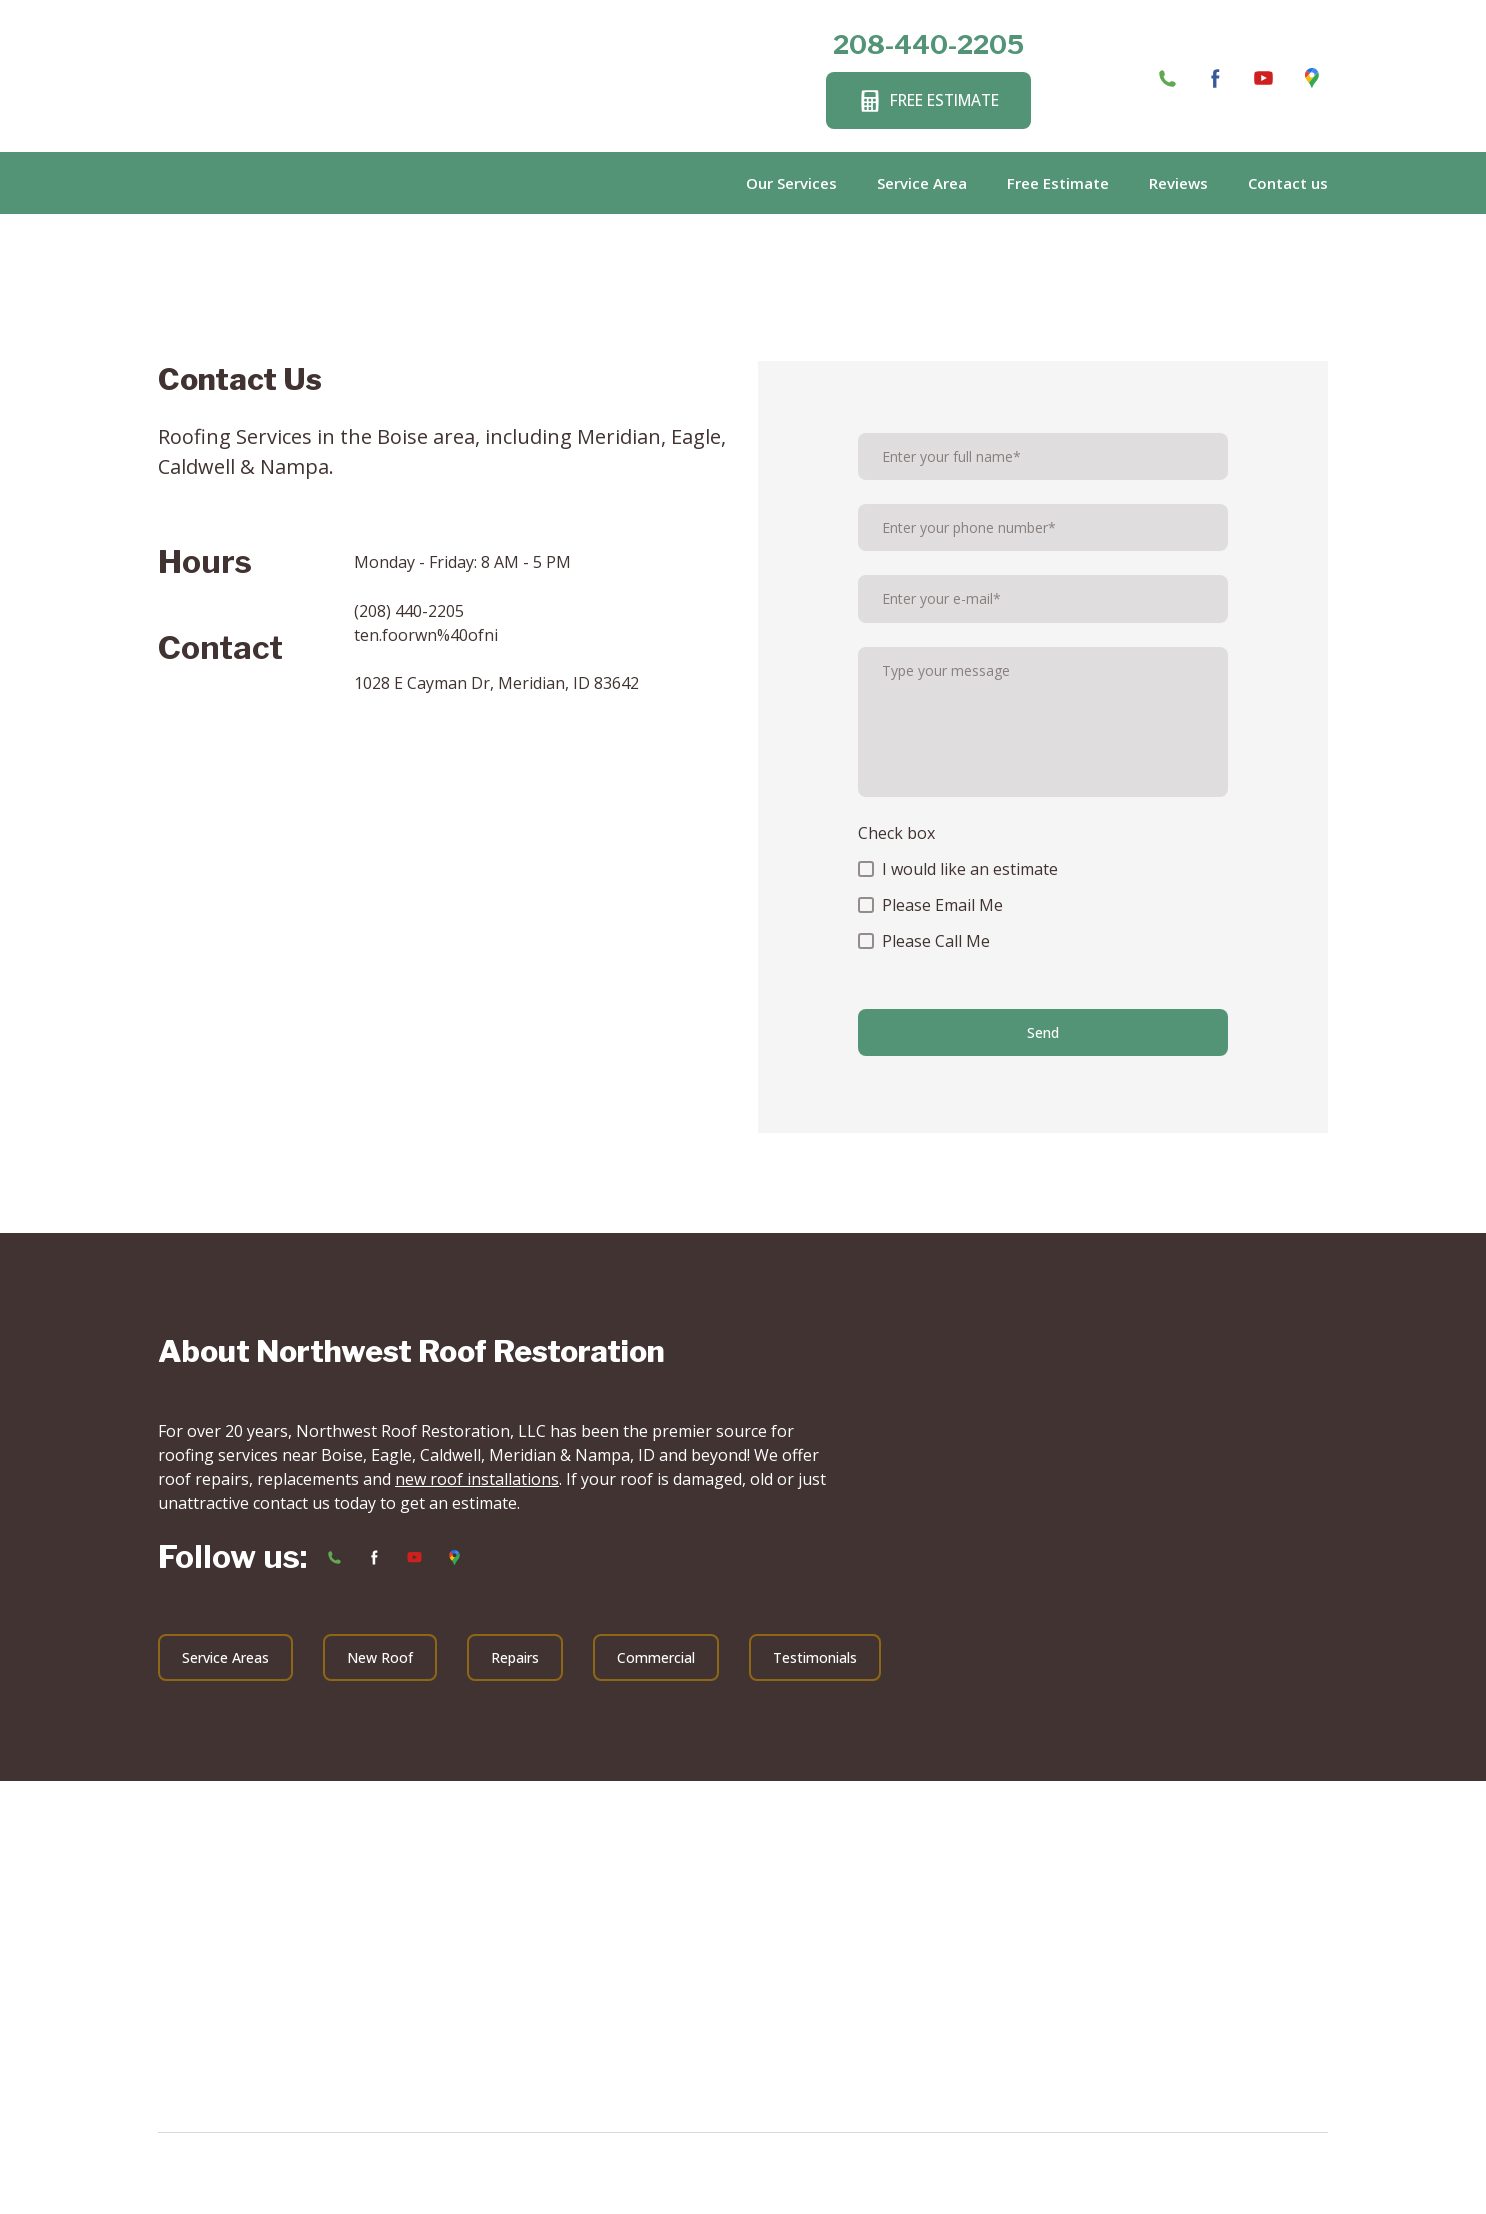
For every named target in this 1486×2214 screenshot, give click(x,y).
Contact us (1288, 183)
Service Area (922, 183)
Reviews (1178, 183)
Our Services (791, 183)
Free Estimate (1058, 183)
